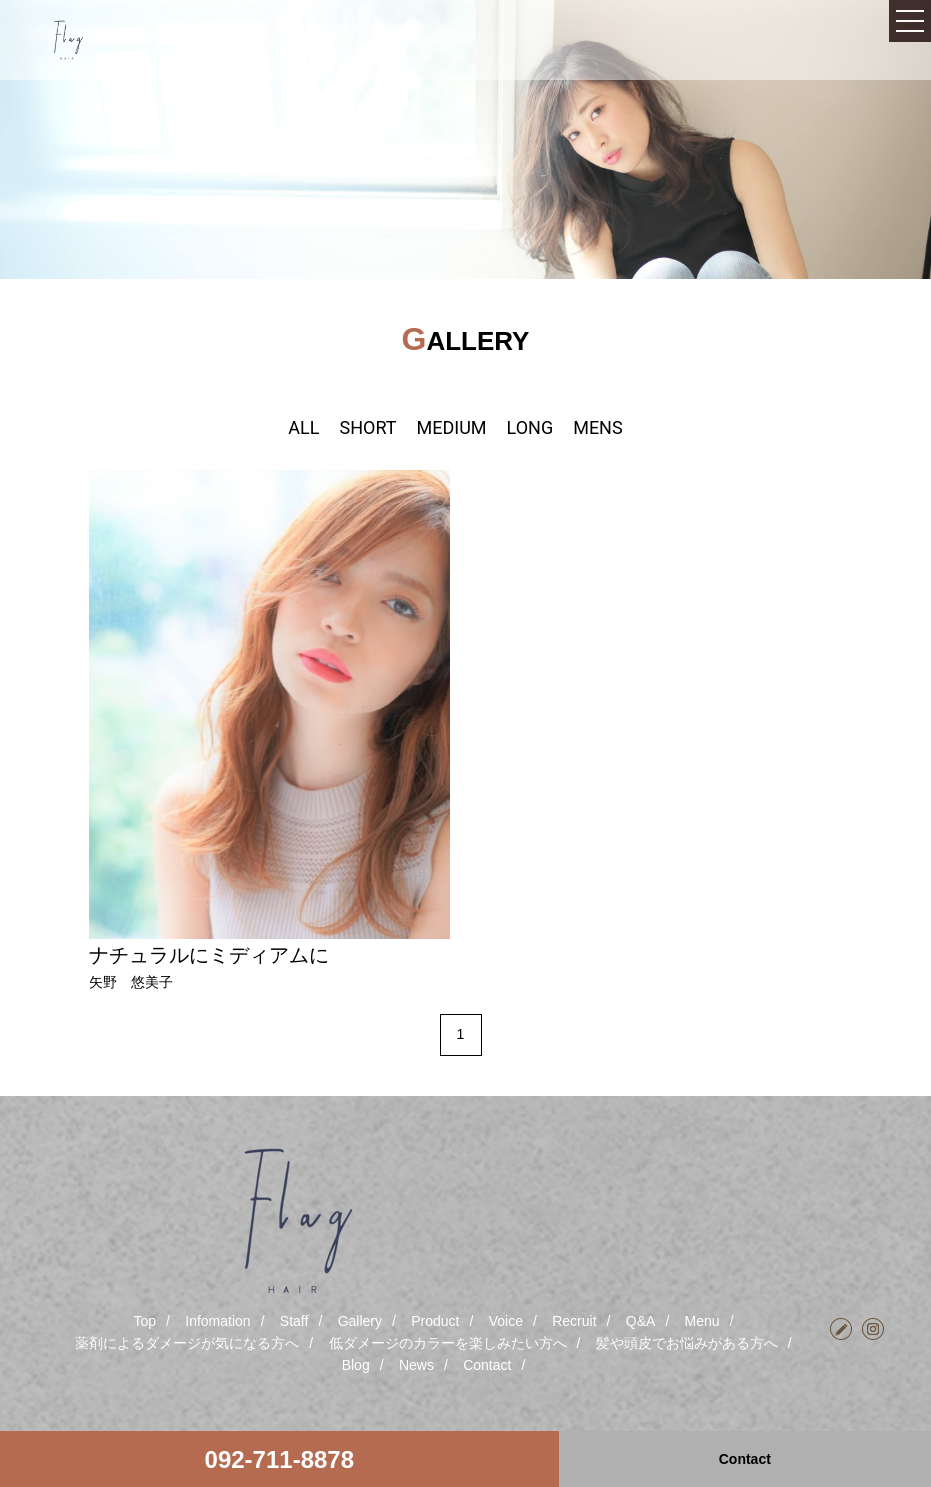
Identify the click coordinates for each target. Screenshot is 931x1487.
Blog (356, 1365)
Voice (506, 1321)
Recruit (574, 1321)
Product (435, 1321)
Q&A (641, 1321)
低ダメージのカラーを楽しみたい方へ (448, 1343)
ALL (303, 427)
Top (144, 1321)
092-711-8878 (279, 1459)
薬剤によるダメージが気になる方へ (187, 1343)
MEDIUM (452, 427)
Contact (487, 1365)
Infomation (217, 1321)
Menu (702, 1321)
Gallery (360, 1321)
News (416, 1365)
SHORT (367, 427)
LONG (530, 427)
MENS (597, 427)
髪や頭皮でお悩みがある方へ (687, 1343)
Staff (294, 1321)
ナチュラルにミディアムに (209, 955)
